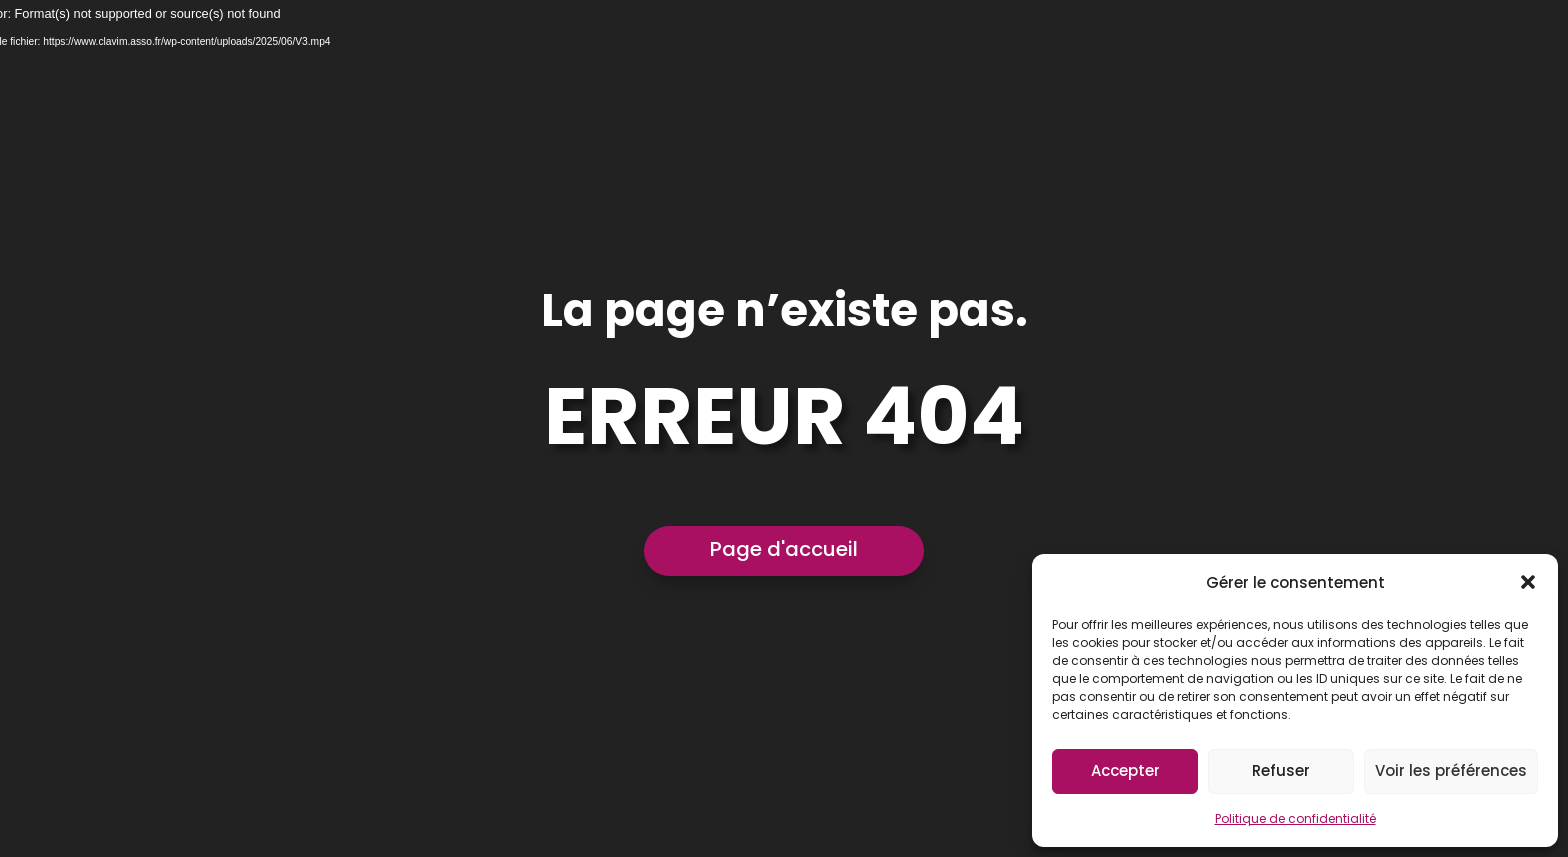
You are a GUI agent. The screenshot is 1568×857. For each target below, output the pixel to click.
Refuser (1281, 770)
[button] (1528, 582)
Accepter (1125, 770)
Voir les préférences (1451, 770)
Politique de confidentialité (1295, 818)
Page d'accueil (784, 549)
